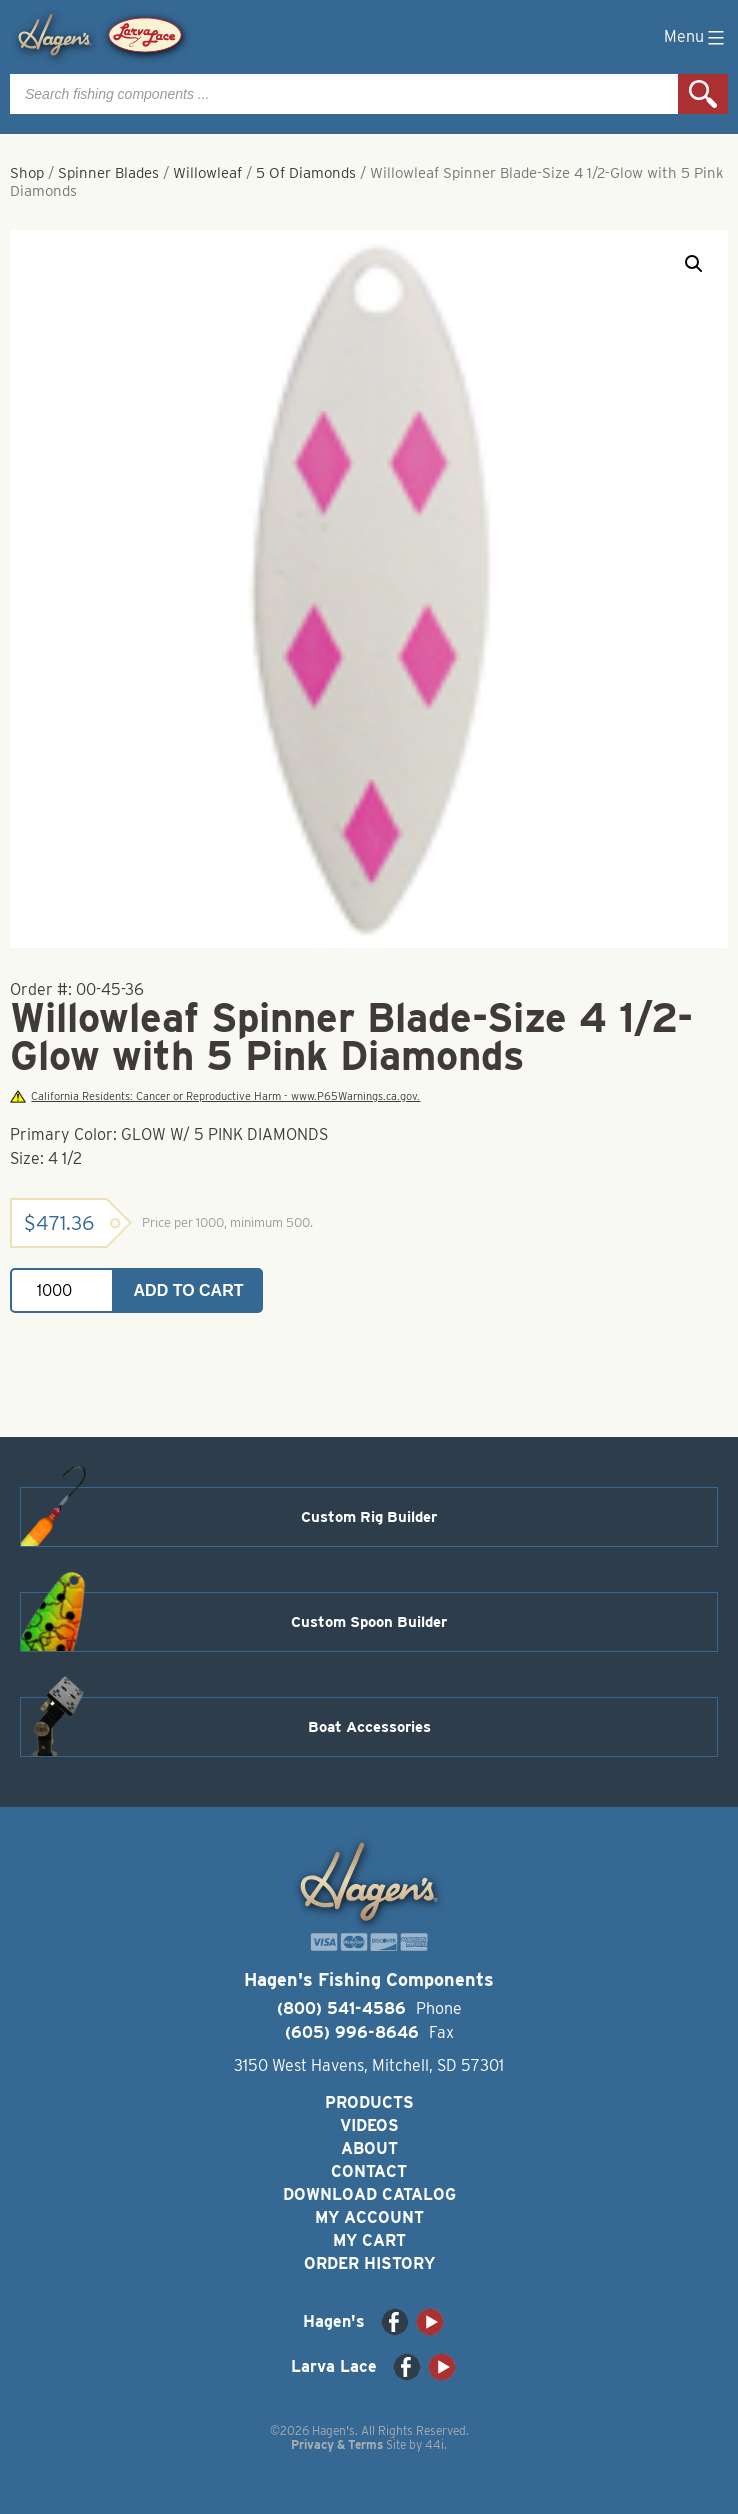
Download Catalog (369, 2194)
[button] (694, 264)
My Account (369, 2217)
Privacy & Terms (337, 2444)
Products (369, 2102)
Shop (27, 173)
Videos (369, 2125)
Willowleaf (207, 173)
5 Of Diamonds (306, 173)
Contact (369, 2171)
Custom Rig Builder (369, 1517)
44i (434, 2444)
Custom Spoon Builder (369, 1622)
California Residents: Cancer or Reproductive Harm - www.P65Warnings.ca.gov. (215, 1096)
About (369, 2148)
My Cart (369, 2240)
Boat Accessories (369, 1727)
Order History (369, 2263)
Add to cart (189, 1290)
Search (703, 94)
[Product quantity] (62, 1290)
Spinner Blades (108, 173)
